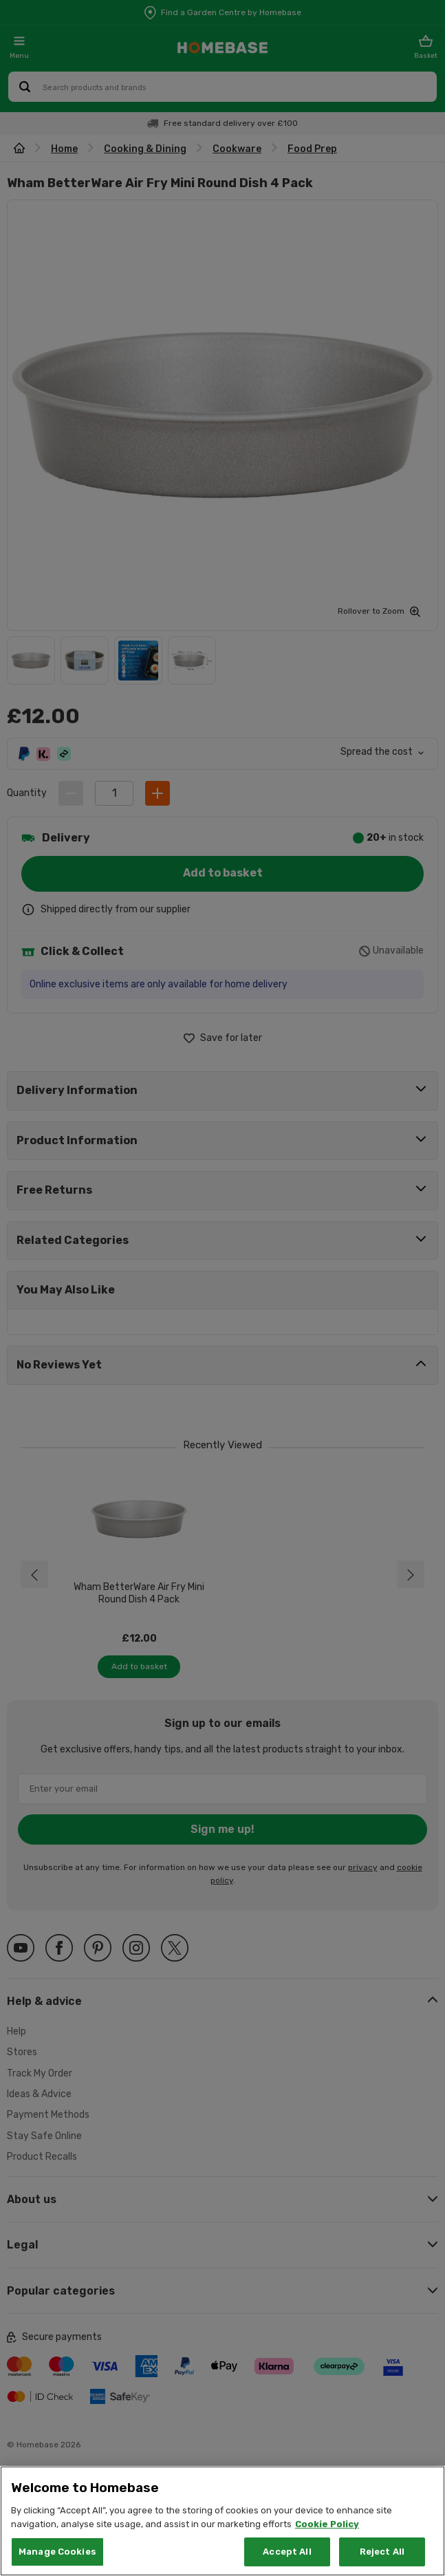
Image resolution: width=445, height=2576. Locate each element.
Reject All (382, 2551)
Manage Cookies (57, 2551)
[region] (222, 2521)
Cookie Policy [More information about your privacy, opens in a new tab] (327, 2524)
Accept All (287, 2551)
